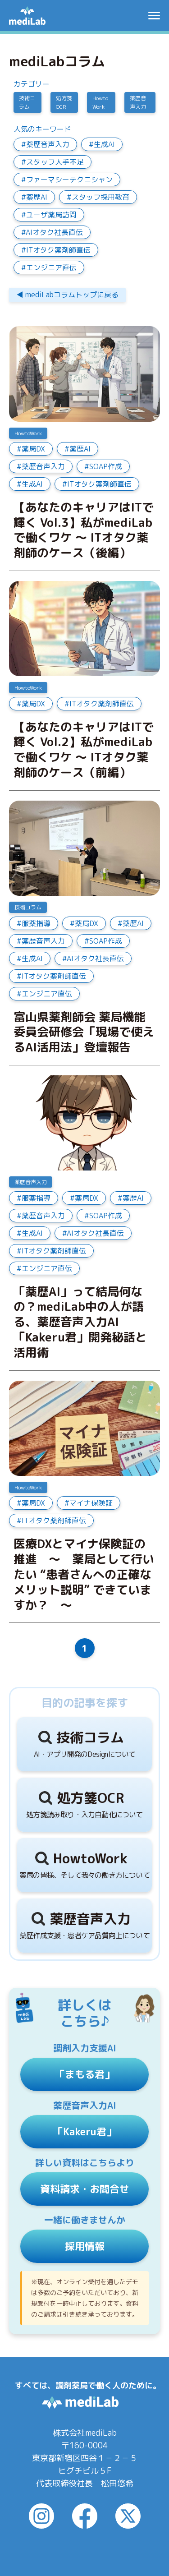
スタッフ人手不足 (55, 162)
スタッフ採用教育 (100, 197)
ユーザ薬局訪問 (51, 215)
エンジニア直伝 (51, 267)
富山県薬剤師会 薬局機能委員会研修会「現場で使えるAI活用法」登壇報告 (84, 1032)
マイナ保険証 (91, 1503)
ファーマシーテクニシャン (69, 179)
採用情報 (85, 2246)
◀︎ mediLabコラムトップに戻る (67, 295)
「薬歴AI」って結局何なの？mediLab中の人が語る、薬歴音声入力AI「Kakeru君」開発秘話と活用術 (80, 1322)
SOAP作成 (105, 466)
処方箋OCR (64, 102)
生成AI (104, 144)
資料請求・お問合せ (84, 2189)
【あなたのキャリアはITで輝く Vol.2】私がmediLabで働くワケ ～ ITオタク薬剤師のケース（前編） (84, 749)
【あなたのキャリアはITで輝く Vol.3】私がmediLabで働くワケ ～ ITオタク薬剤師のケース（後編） (84, 530)
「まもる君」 (84, 2074)
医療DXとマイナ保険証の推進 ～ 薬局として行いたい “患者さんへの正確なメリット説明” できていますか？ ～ (84, 1574)
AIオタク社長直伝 (54, 232)
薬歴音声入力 (138, 102)
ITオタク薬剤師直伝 (58, 250)
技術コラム (27, 102)
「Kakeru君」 (84, 2131)
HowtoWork (100, 102)
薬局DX (33, 449)
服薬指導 (36, 923)
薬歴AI (36, 197)
